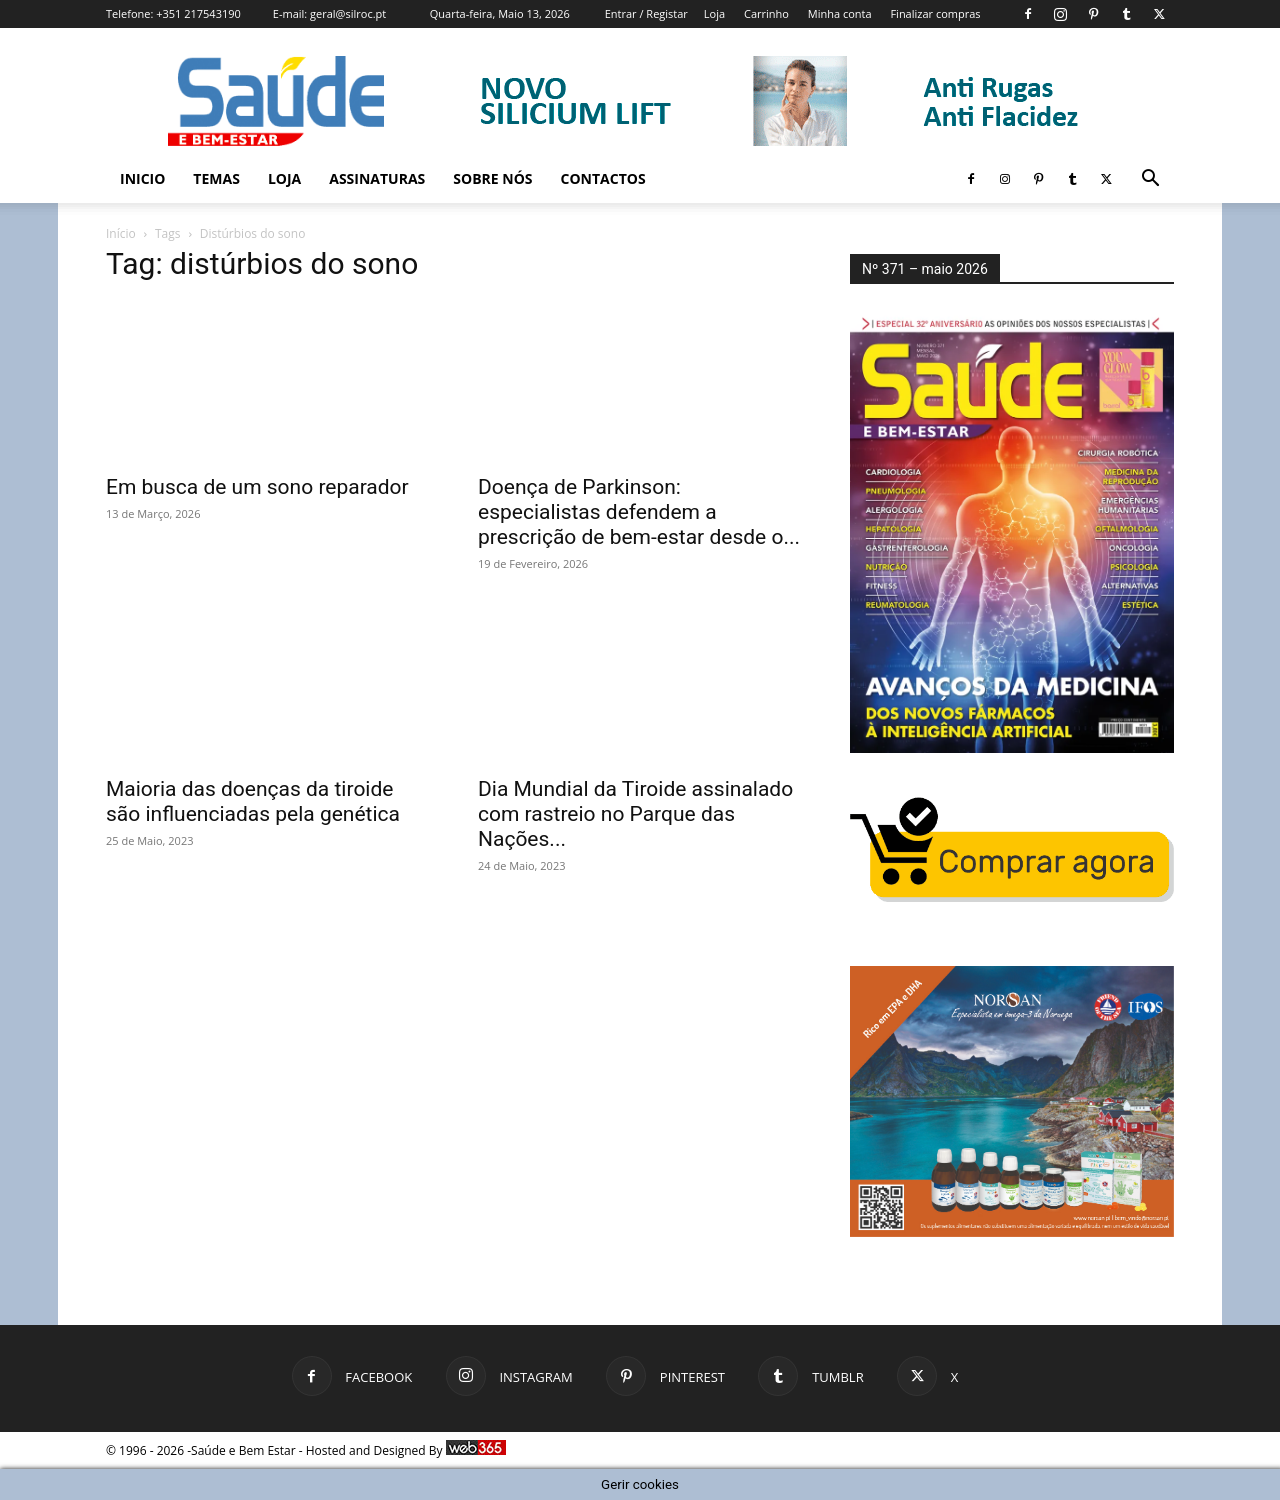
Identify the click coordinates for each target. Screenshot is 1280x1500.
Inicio (142, 178)
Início (121, 233)
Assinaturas (377, 178)
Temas (216, 178)
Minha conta (840, 13)
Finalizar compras (935, 13)
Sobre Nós (492, 178)
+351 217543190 (198, 13)
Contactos (603, 178)
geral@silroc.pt (348, 13)
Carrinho (766, 13)
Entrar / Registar (646, 13)
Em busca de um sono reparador (257, 487)
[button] (1150, 180)
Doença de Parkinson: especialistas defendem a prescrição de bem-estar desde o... (639, 512)
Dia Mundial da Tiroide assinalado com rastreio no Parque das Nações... (635, 814)
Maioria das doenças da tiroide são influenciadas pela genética (253, 801)
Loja (714, 13)
